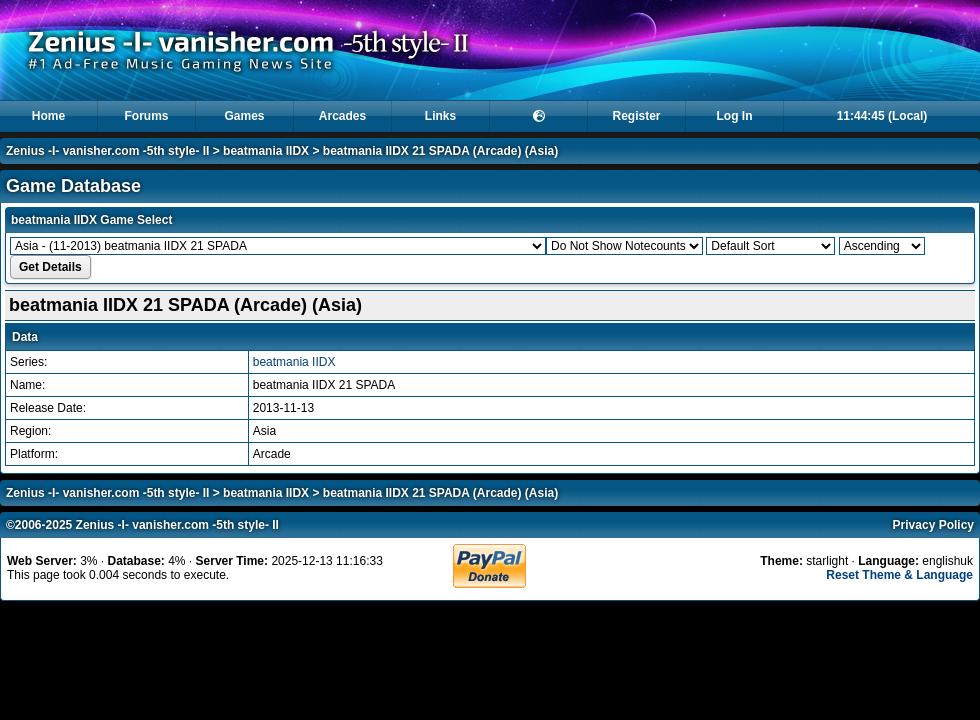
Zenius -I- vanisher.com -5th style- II (107, 151)
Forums (146, 116)
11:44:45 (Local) (882, 116)
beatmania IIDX (266, 151)
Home (48, 116)
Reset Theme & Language (899, 575)
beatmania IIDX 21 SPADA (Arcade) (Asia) (440, 151)
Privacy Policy (933, 525)
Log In (735, 116)
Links (440, 116)
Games (244, 116)
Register (636, 116)
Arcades (342, 116)
